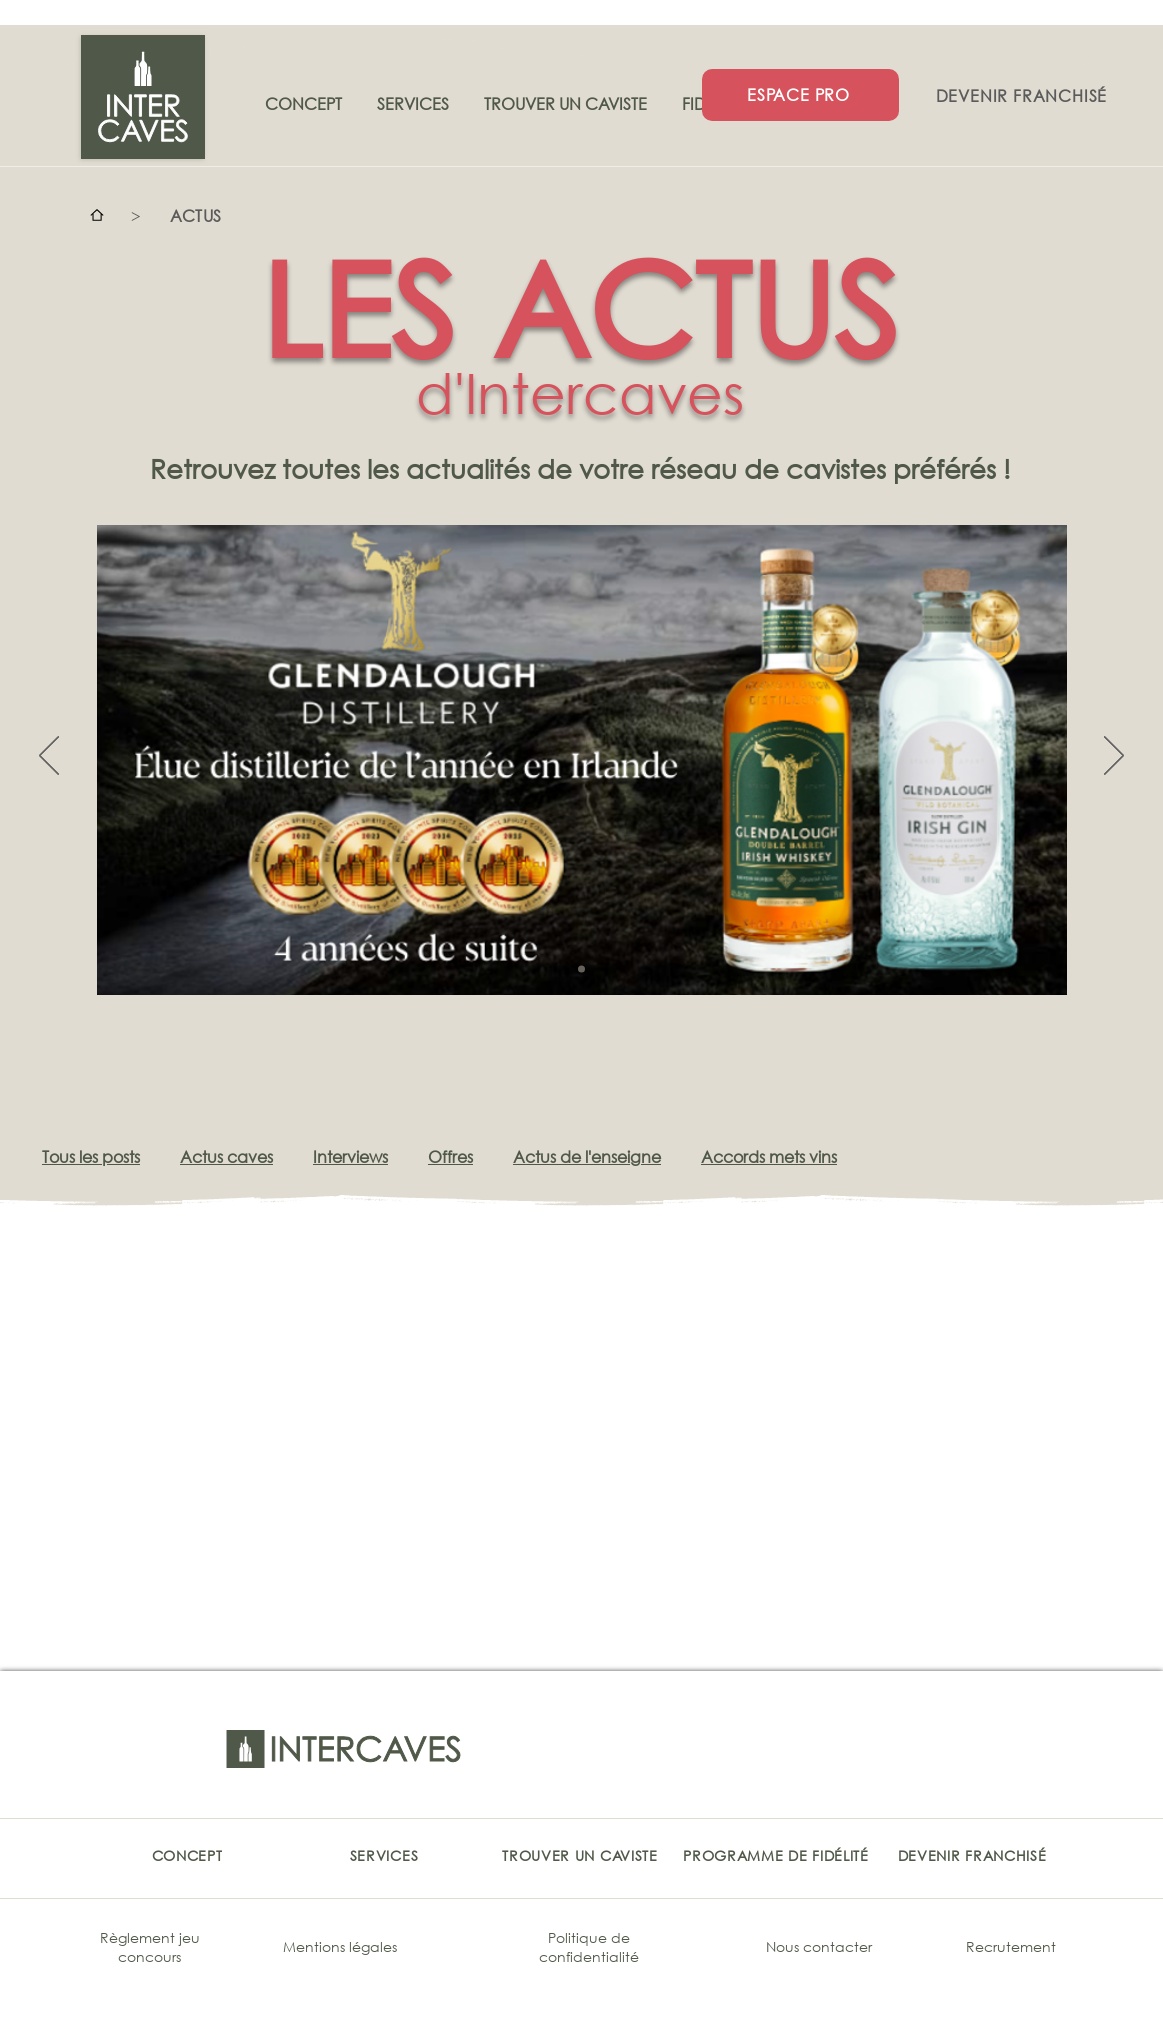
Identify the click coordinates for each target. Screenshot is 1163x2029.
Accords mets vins (769, 1157)
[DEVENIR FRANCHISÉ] (1023, 95)
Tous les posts (91, 1157)
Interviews (350, 1157)
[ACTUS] (196, 215)
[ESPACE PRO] (800, 95)
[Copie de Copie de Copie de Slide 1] (581, 968)
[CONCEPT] (187, 1855)
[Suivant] (1114, 757)
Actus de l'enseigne (587, 1157)
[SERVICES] (384, 1855)
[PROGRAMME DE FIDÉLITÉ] (776, 1855)
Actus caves (226, 1157)
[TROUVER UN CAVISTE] (580, 1855)
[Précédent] (49, 757)
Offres (450, 1157)
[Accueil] (97, 215)
